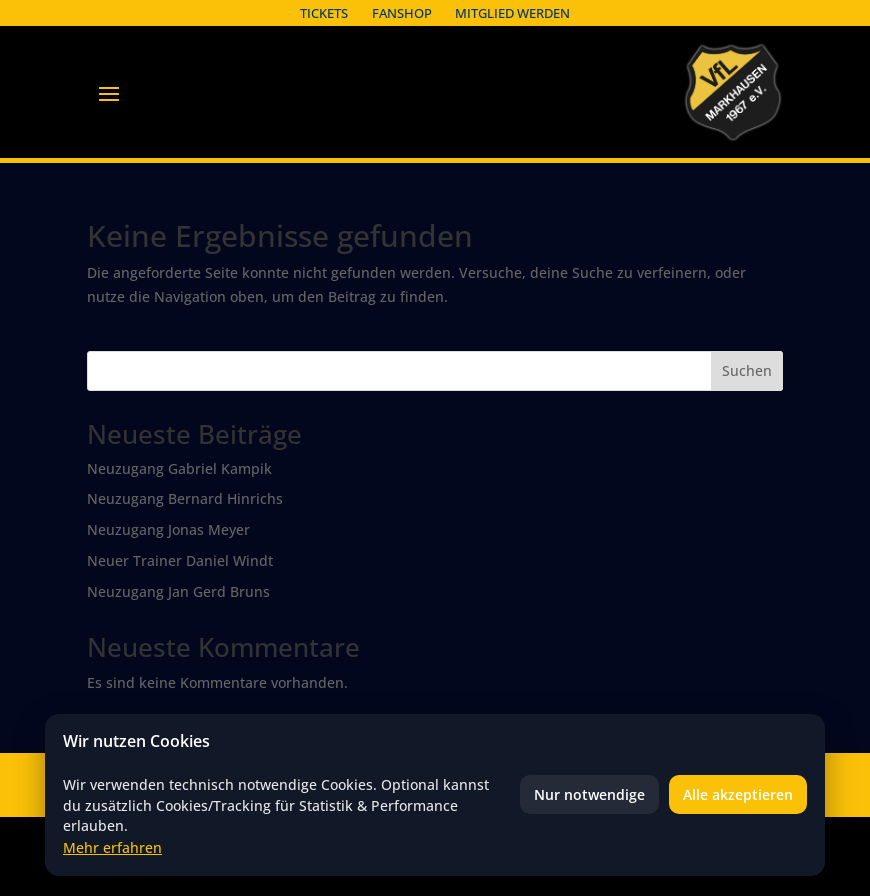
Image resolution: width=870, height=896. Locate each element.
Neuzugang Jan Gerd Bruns (178, 591)
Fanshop (402, 13)
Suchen (747, 370)
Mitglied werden (512, 13)
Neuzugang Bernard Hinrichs (185, 498)
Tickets (324, 13)
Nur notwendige (589, 794)
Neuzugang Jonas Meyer (168, 529)
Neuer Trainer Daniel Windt (180, 560)
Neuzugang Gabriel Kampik (179, 468)
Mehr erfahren (112, 847)
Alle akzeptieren (738, 794)
